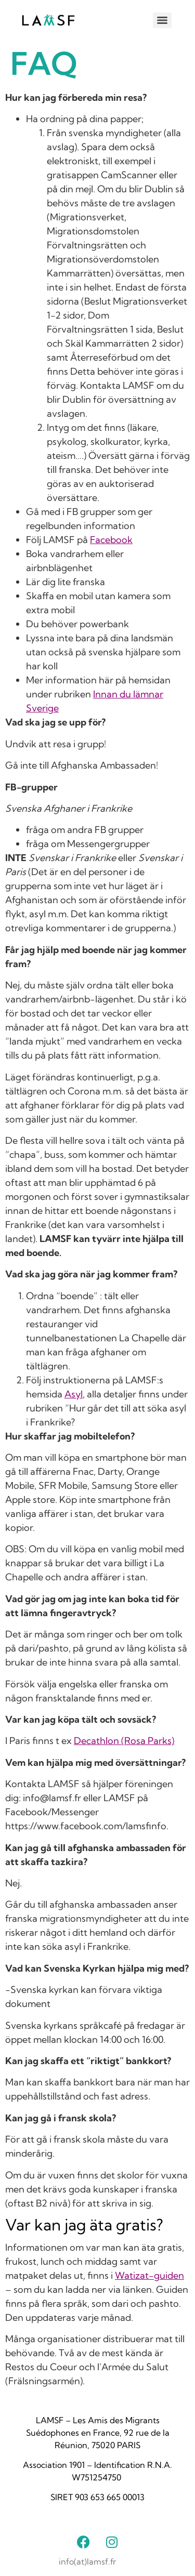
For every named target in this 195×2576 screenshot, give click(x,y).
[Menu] (162, 20)
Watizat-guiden (149, 2275)
